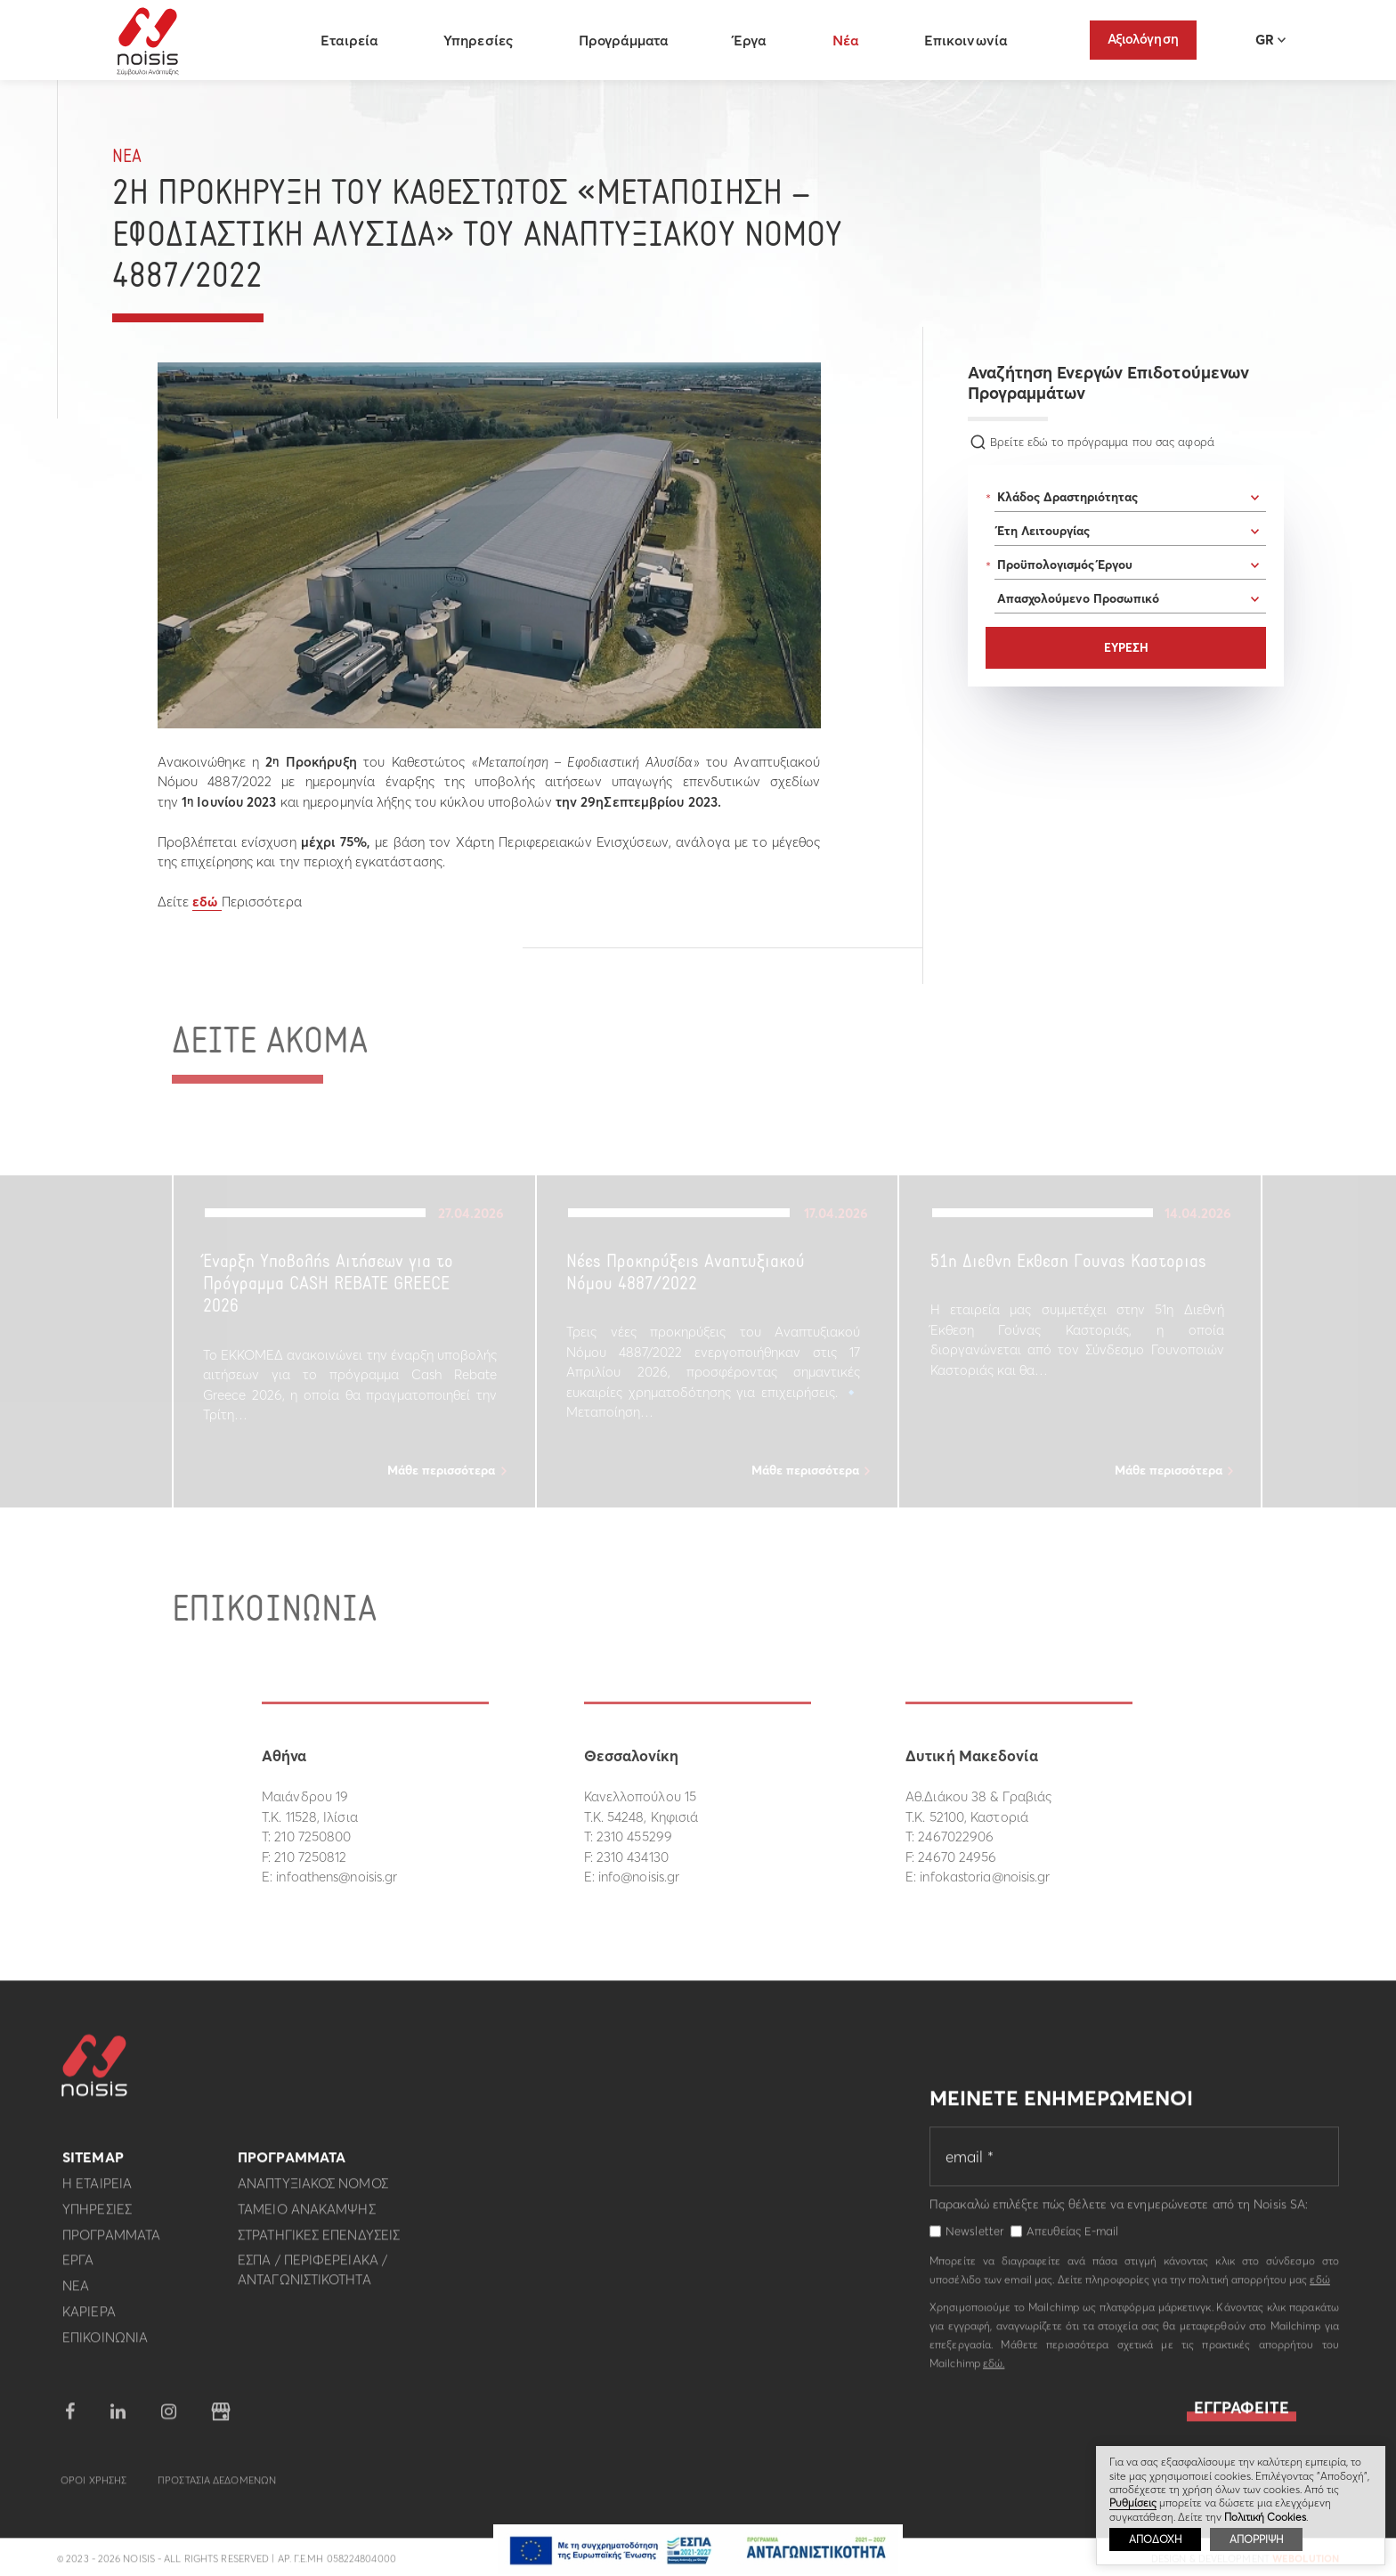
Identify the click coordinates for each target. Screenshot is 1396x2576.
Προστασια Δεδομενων (217, 2489)
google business (220, 2421)
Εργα (77, 2269)
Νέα (849, 40)
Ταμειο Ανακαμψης (307, 2218)
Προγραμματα (111, 2244)
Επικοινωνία (969, 40)
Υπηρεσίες (482, 40)
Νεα (127, 157)
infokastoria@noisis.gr (985, 1876)
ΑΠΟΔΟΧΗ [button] (1155, 2539)
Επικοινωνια (105, 2346)
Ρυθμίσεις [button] (1133, 2502)
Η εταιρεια (97, 2192)
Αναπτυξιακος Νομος (313, 2192)
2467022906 (956, 1836)
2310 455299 (634, 1836)
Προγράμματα (626, 40)
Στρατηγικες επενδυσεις (319, 2244)
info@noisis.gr (638, 1876)
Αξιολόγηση (1143, 38)
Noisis (152, 41)
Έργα (754, 40)
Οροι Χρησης (93, 2489)
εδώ (206, 901)
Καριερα (89, 2320)
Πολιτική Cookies (1265, 2516)
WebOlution (1305, 2568)
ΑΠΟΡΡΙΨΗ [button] (1256, 2539)
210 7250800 (312, 1836)
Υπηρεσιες (97, 2218)
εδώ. (993, 2372)
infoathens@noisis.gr (336, 1876)
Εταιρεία (353, 40)
